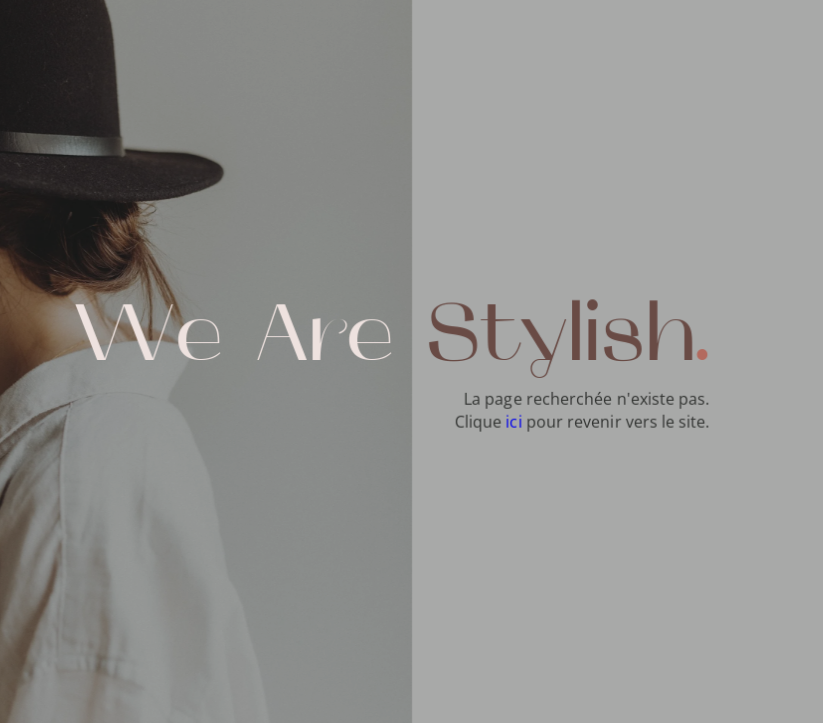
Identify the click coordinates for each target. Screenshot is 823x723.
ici (514, 421)
